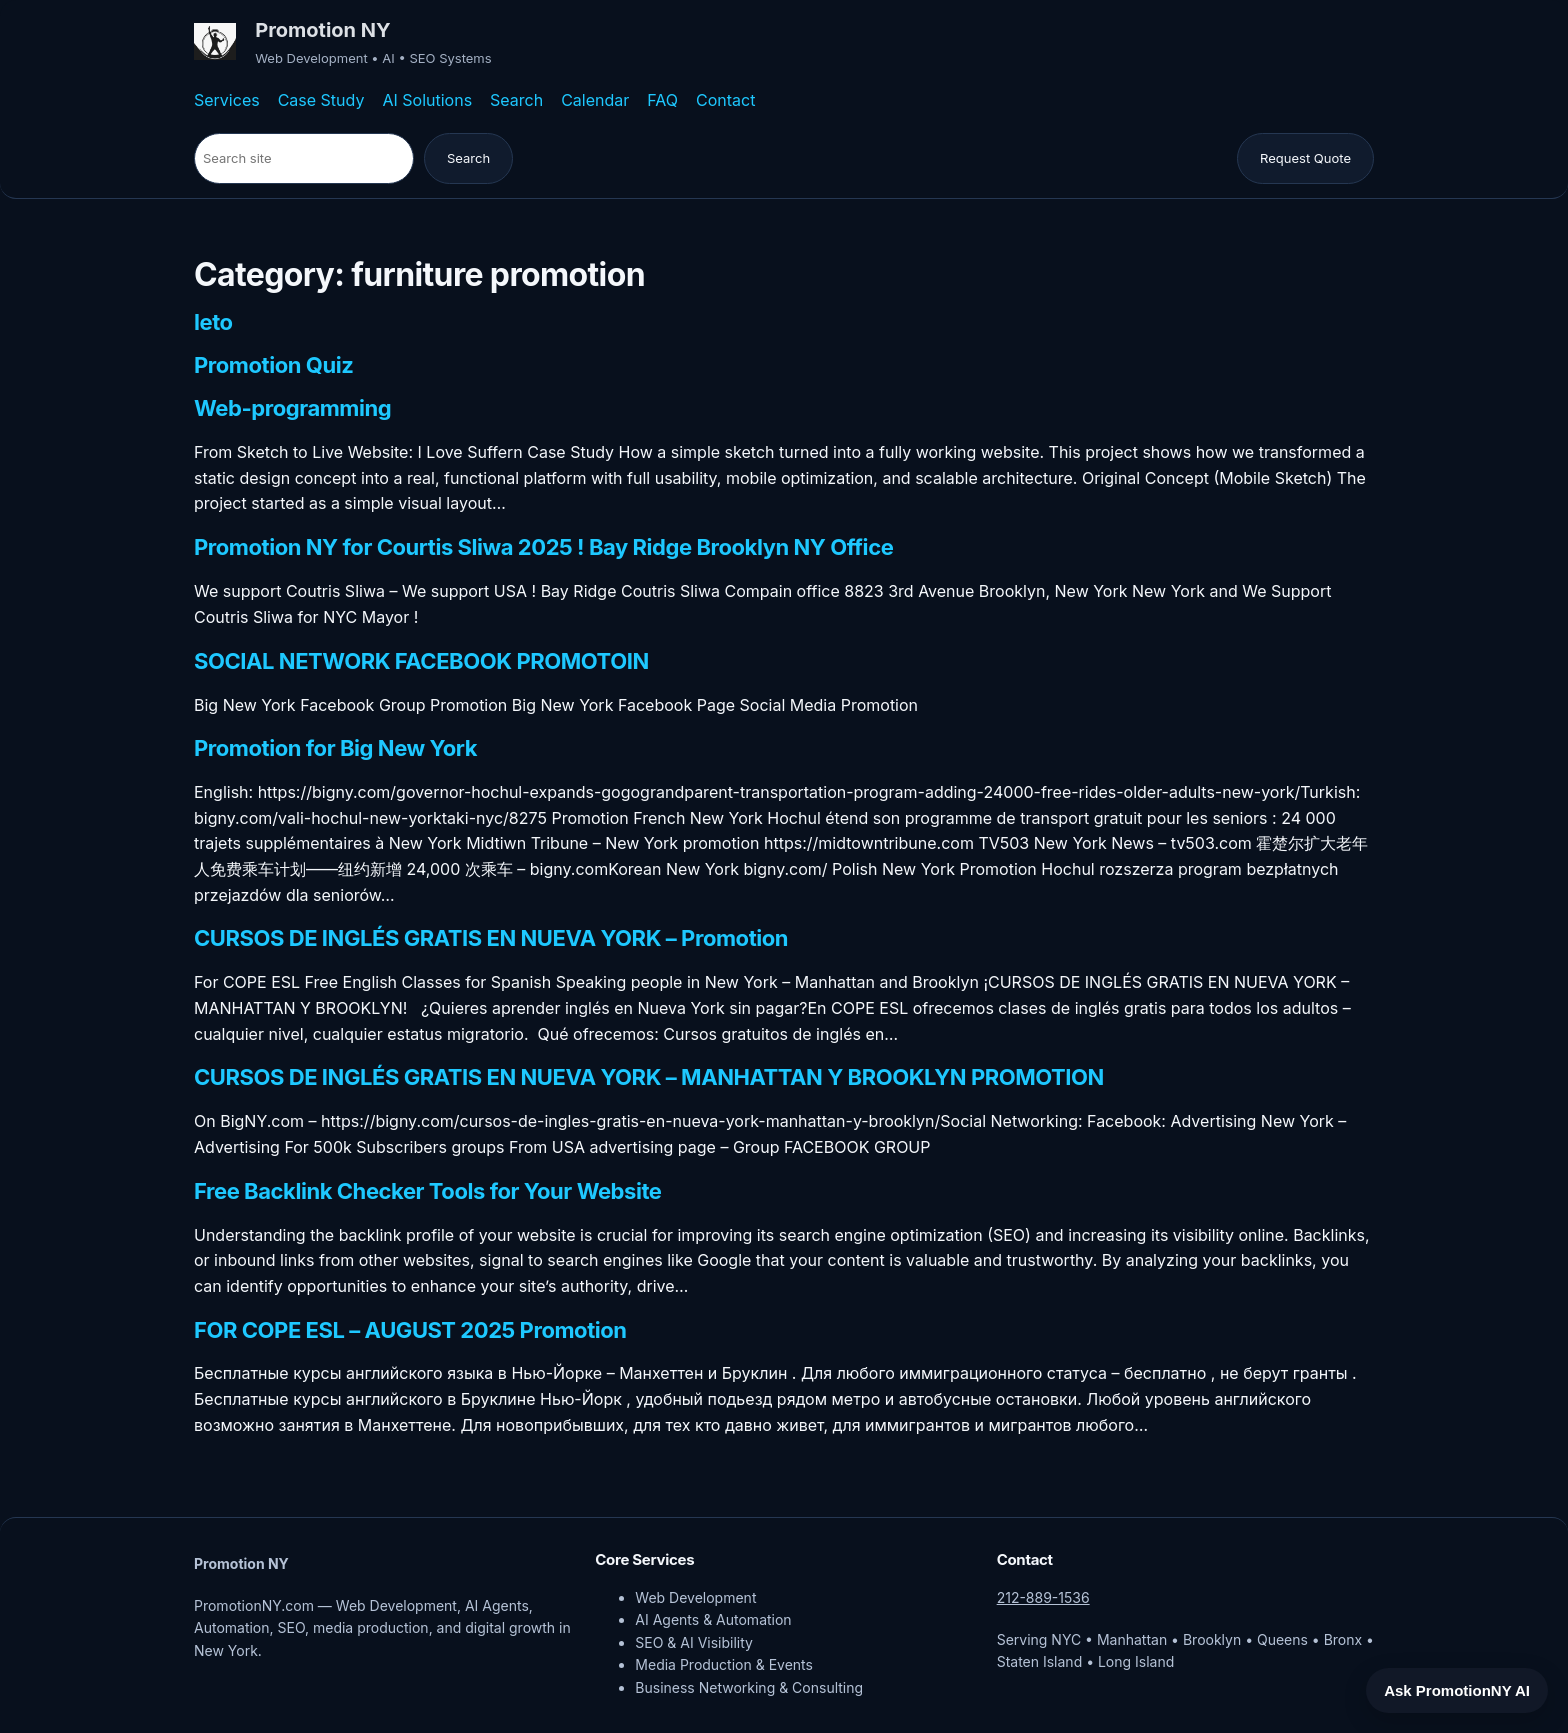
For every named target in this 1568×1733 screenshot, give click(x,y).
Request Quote (1305, 158)
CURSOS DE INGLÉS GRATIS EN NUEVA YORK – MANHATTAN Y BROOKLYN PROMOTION (649, 1078)
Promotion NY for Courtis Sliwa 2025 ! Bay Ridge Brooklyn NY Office (543, 548)
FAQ (662, 100)
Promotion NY (322, 30)
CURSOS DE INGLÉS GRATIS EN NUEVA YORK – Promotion (491, 939)
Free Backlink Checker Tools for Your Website (428, 1192)
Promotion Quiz (273, 366)
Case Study (321, 100)
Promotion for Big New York (335, 749)
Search (516, 100)
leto (213, 323)
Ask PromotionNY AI (1457, 1690)
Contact (725, 100)
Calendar (595, 100)
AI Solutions (427, 100)
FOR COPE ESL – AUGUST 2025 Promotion (410, 1331)
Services (227, 100)
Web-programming (292, 409)
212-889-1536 (1043, 1597)
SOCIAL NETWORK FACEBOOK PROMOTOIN (421, 662)
